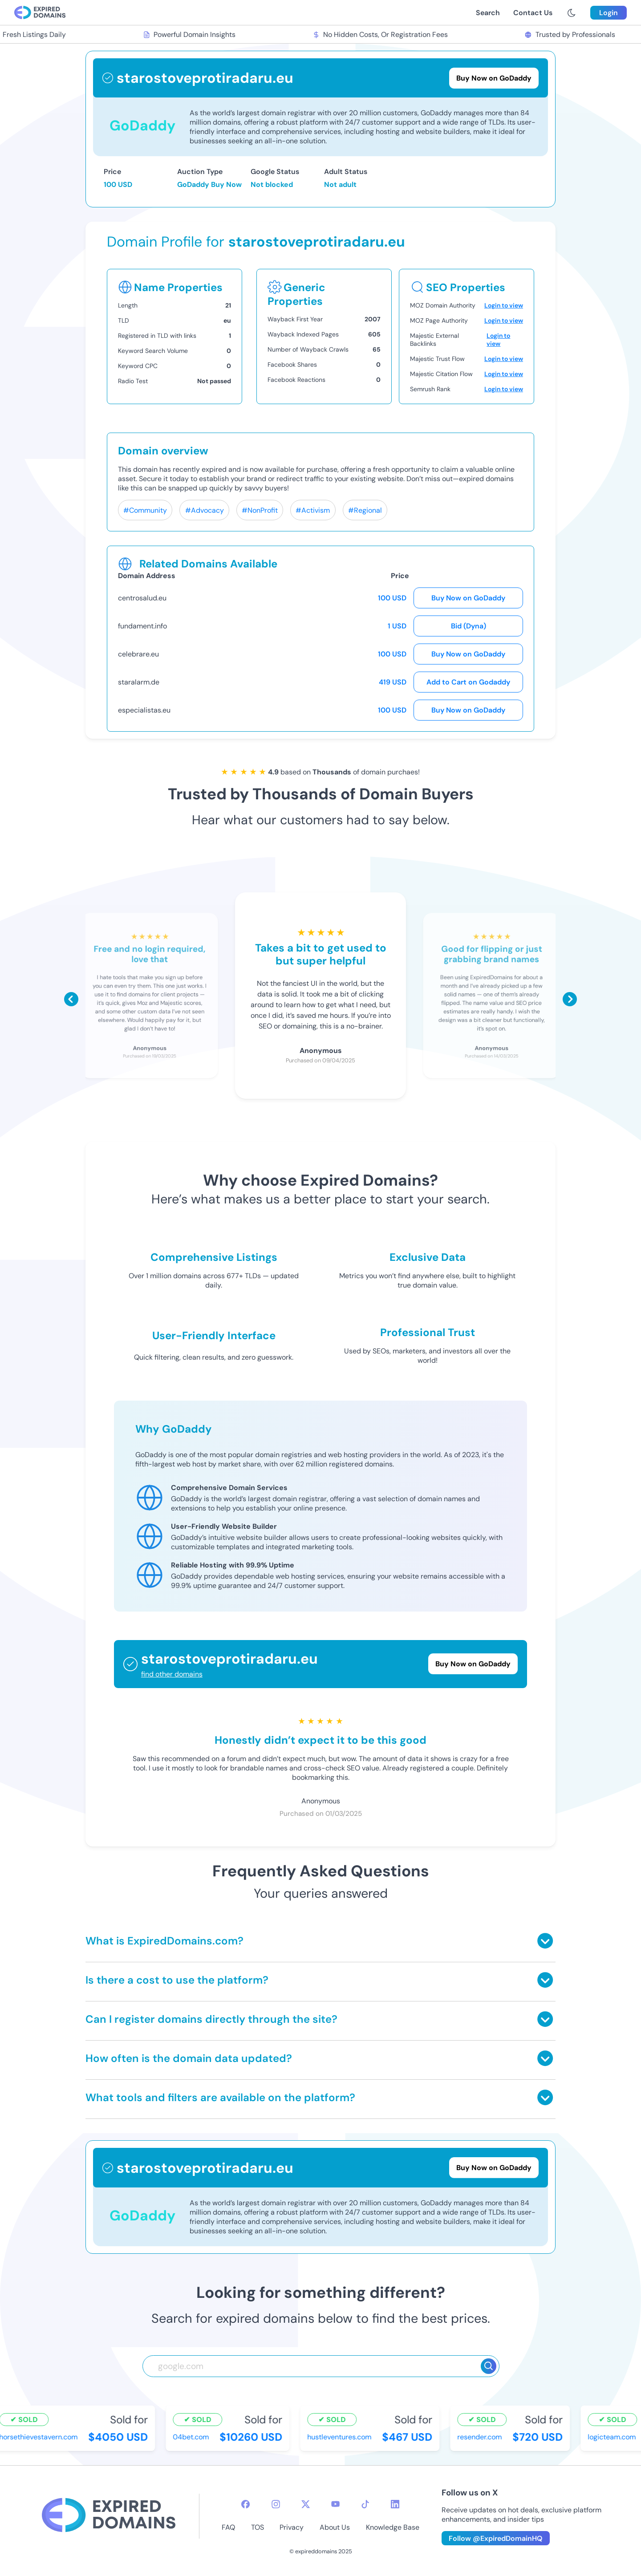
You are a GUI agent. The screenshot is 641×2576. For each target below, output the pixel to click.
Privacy (292, 2527)
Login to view (503, 305)
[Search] (488, 2366)
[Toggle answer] (545, 1940)
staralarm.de (138, 682)
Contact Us (532, 12)
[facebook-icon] (245, 2504)
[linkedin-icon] (395, 2504)
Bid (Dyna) (468, 626)
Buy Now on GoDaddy (468, 598)
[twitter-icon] (305, 2504)
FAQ (228, 2527)
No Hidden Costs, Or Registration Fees (381, 34)
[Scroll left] (71, 999)
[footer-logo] (108, 2516)
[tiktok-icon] (365, 2504)
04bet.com (192, 2437)
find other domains (172, 1674)
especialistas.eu (144, 710)
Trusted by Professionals (571, 34)
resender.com (481, 2437)
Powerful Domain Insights (191, 34)
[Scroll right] (570, 999)
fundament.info (142, 626)
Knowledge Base (392, 2527)
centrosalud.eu (142, 598)
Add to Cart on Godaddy (468, 682)
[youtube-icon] (335, 2504)
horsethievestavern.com (40, 2437)
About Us (335, 2527)
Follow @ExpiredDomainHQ (496, 2538)
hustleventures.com (341, 2437)
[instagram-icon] (276, 2504)
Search (488, 12)
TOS (257, 2527)
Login (608, 12)
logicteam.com (613, 2437)
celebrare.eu (138, 654)
